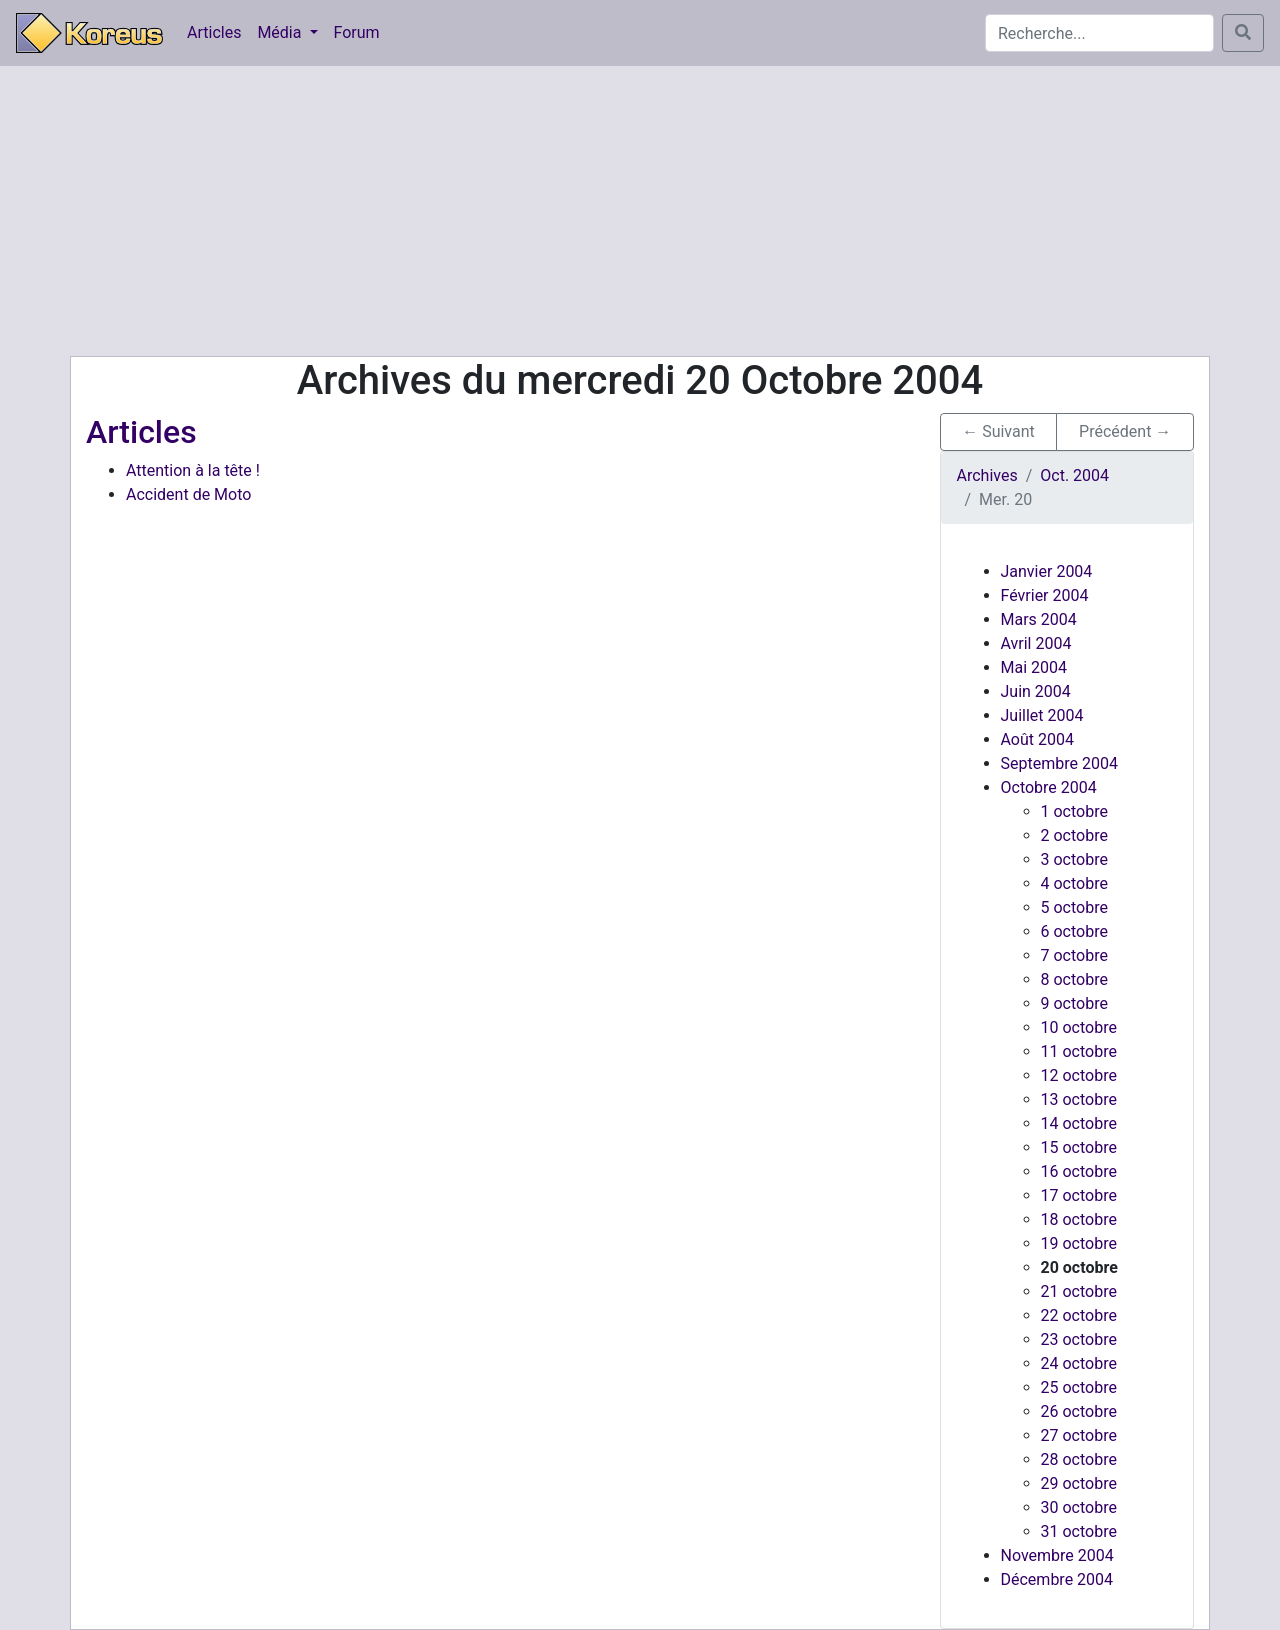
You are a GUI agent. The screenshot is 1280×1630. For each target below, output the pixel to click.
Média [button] (281, 32)
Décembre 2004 (1057, 1579)
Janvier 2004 (1047, 571)
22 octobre (1079, 1315)
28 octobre (1079, 1459)
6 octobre (1074, 931)
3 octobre (1074, 859)
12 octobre (1079, 1075)
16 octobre (1079, 1171)
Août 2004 (1037, 739)
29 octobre (1079, 1483)
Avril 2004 (1036, 643)
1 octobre (1074, 811)
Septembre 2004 (1059, 763)
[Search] (1099, 33)
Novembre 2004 (1057, 1555)
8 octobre (1074, 979)
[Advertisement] (640, 211)
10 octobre (1079, 1027)
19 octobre (1079, 1243)
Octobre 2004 (1049, 787)
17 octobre (1079, 1195)
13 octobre (1079, 1099)
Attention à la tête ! (193, 470)
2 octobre (1074, 835)
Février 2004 (1045, 595)
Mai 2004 (1034, 667)
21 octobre (1079, 1291)
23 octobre (1079, 1339)
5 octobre (1074, 907)
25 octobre (1079, 1387)
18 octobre (1079, 1219)
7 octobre (1074, 955)
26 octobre (1079, 1411)
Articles (214, 32)
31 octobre (1079, 1531)
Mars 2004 (1039, 619)
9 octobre (1074, 1003)
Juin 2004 (1036, 691)
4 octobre (1074, 883)
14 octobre (1079, 1123)
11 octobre (1079, 1051)
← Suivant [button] (998, 431)
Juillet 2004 (1042, 715)
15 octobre (1079, 1147)
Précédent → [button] (1125, 431)
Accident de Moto (188, 494)
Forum (357, 32)
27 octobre (1079, 1435)
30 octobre (1079, 1507)
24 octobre (1079, 1363)
